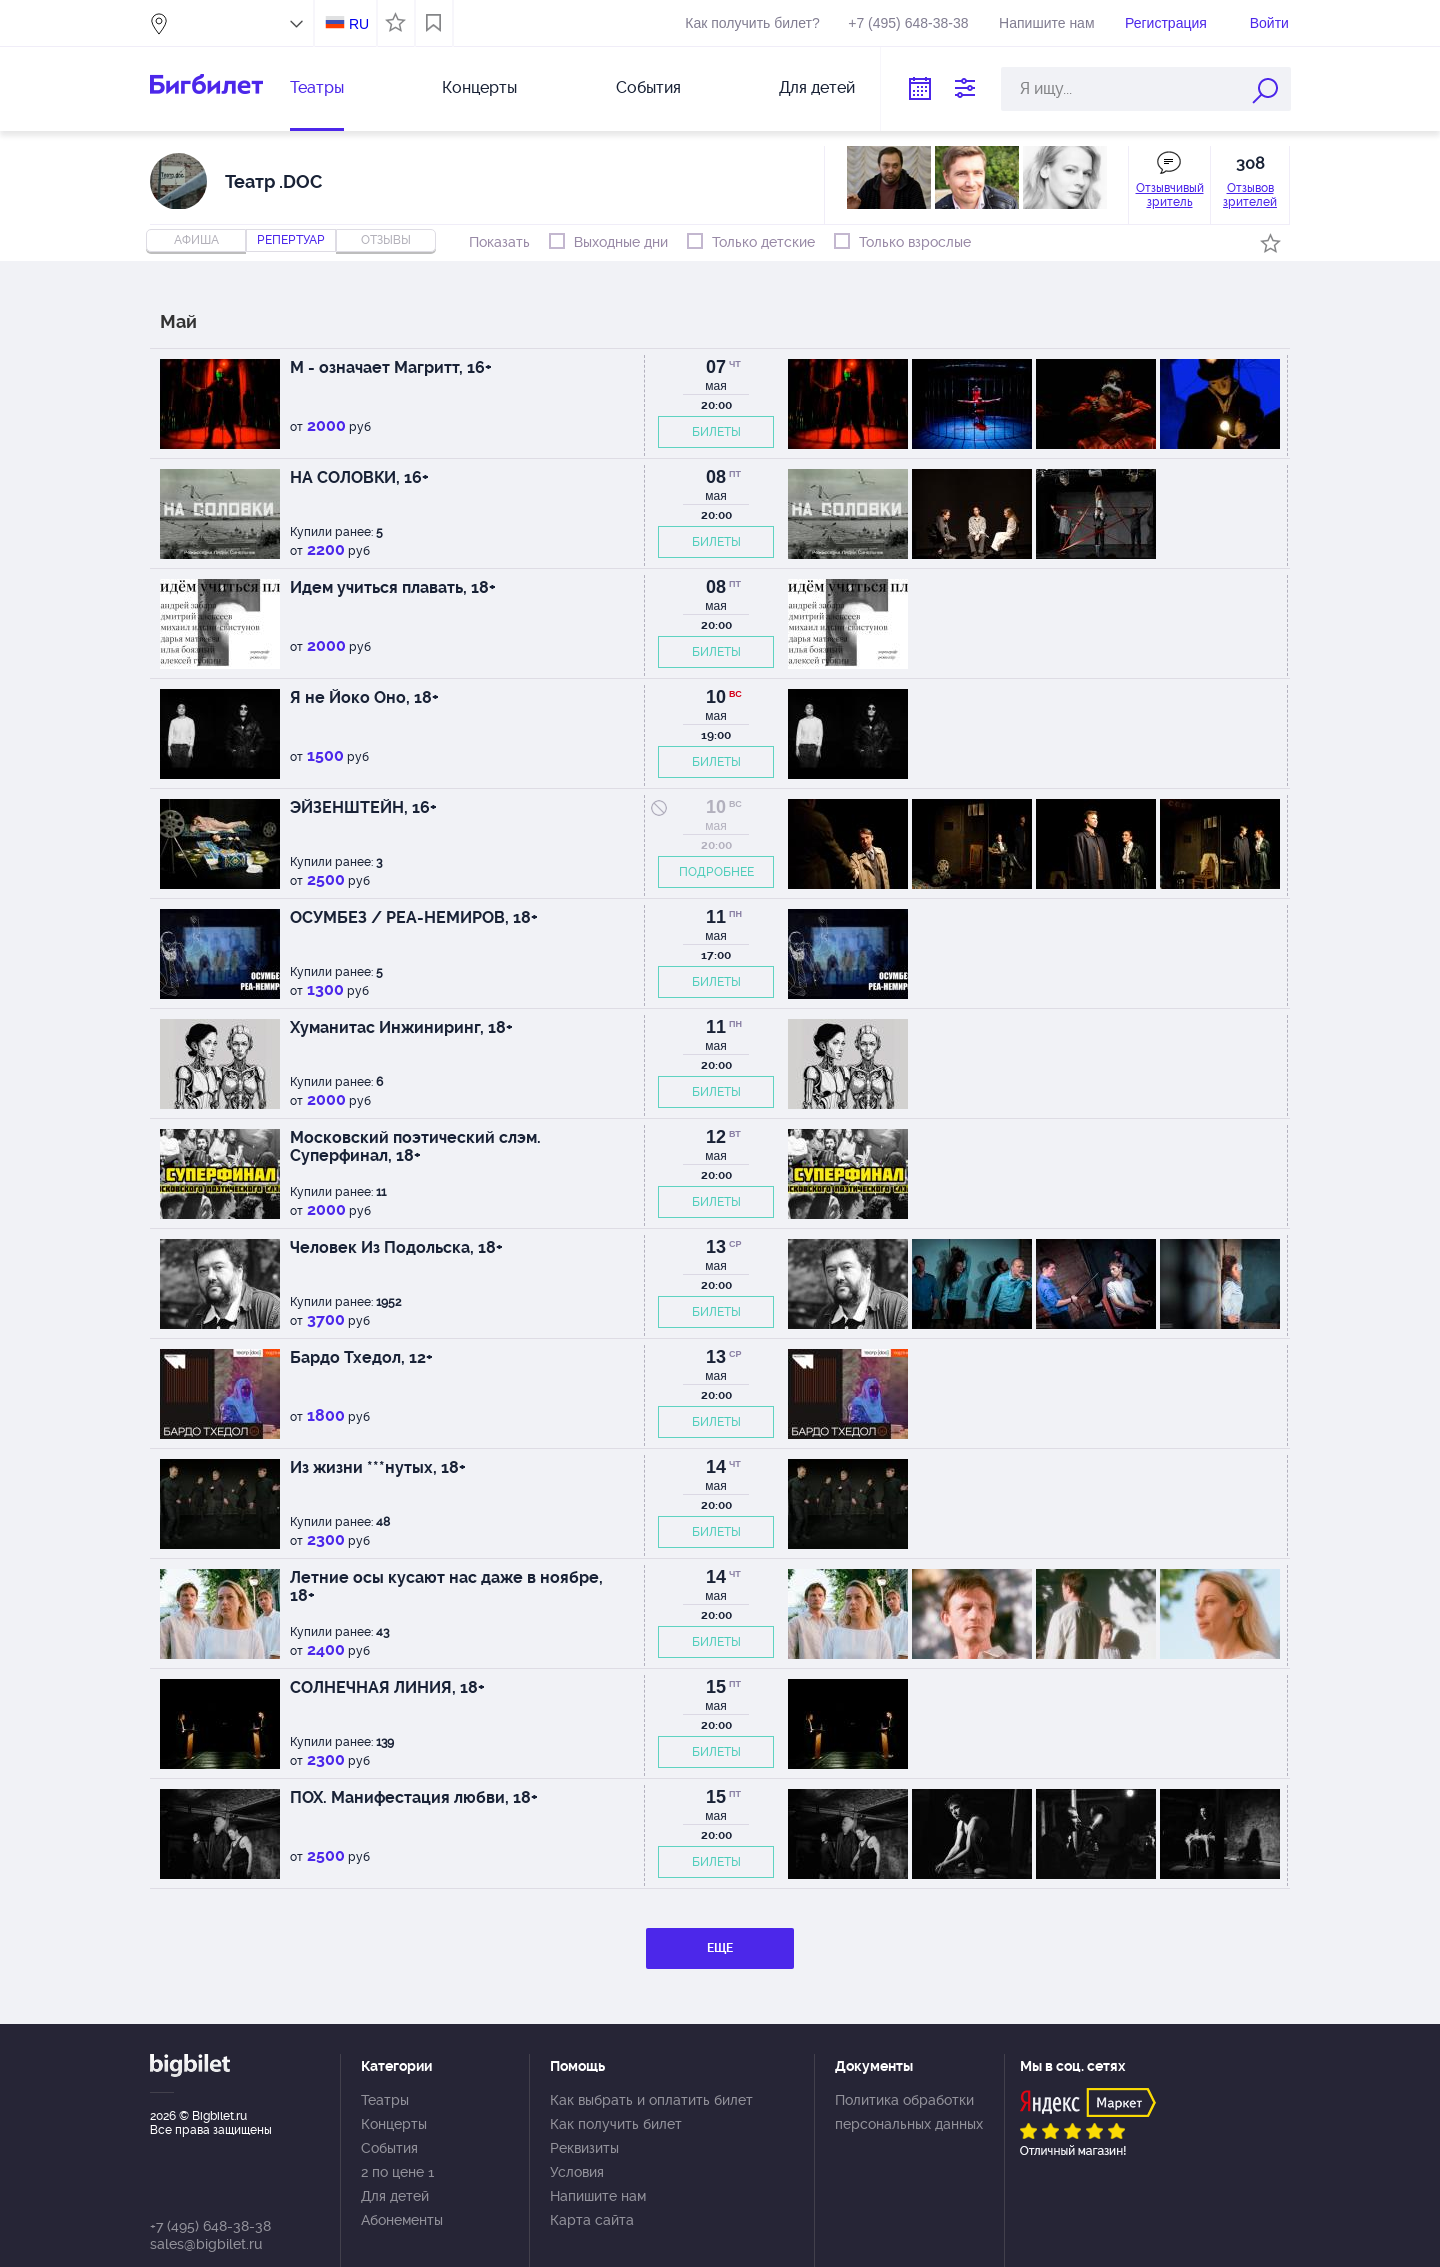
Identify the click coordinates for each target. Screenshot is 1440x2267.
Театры (317, 87)
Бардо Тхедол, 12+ (361, 1357)
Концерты (479, 87)
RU (359, 24)
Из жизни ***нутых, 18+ (378, 1467)
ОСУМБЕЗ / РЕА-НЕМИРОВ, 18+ (414, 917)
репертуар (291, 240)
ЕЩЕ (720, 1948)
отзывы (386, 240)
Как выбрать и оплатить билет (651, 2100)
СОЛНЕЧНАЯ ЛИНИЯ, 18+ (387, 1687)
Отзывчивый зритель (1170, 195)
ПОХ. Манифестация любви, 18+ (414, 1797)
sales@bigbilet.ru (206, 2244)
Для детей (817, 87)
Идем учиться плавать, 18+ (393, 587)
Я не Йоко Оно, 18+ (364, 697)
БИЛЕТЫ (716, 432)
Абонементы (402, 2220)
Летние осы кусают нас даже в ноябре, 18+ (446, 1586)
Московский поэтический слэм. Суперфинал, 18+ (415, 1146)
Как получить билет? (752, 23)
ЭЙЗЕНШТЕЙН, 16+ (363, 807)
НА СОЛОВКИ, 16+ (359, 477)
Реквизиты (584, 2148)
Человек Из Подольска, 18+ (396, 1247)
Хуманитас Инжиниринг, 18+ (401, 1027)
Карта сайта (592, 2220)
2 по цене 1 (397, 2172)
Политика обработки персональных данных (909, 2112)
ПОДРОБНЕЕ (716, 872)
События (648, 87)
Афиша (196, 240)
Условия (577, 2172)
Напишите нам (1046, 23)
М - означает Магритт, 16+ (391, 367)
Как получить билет (616, 2124)
